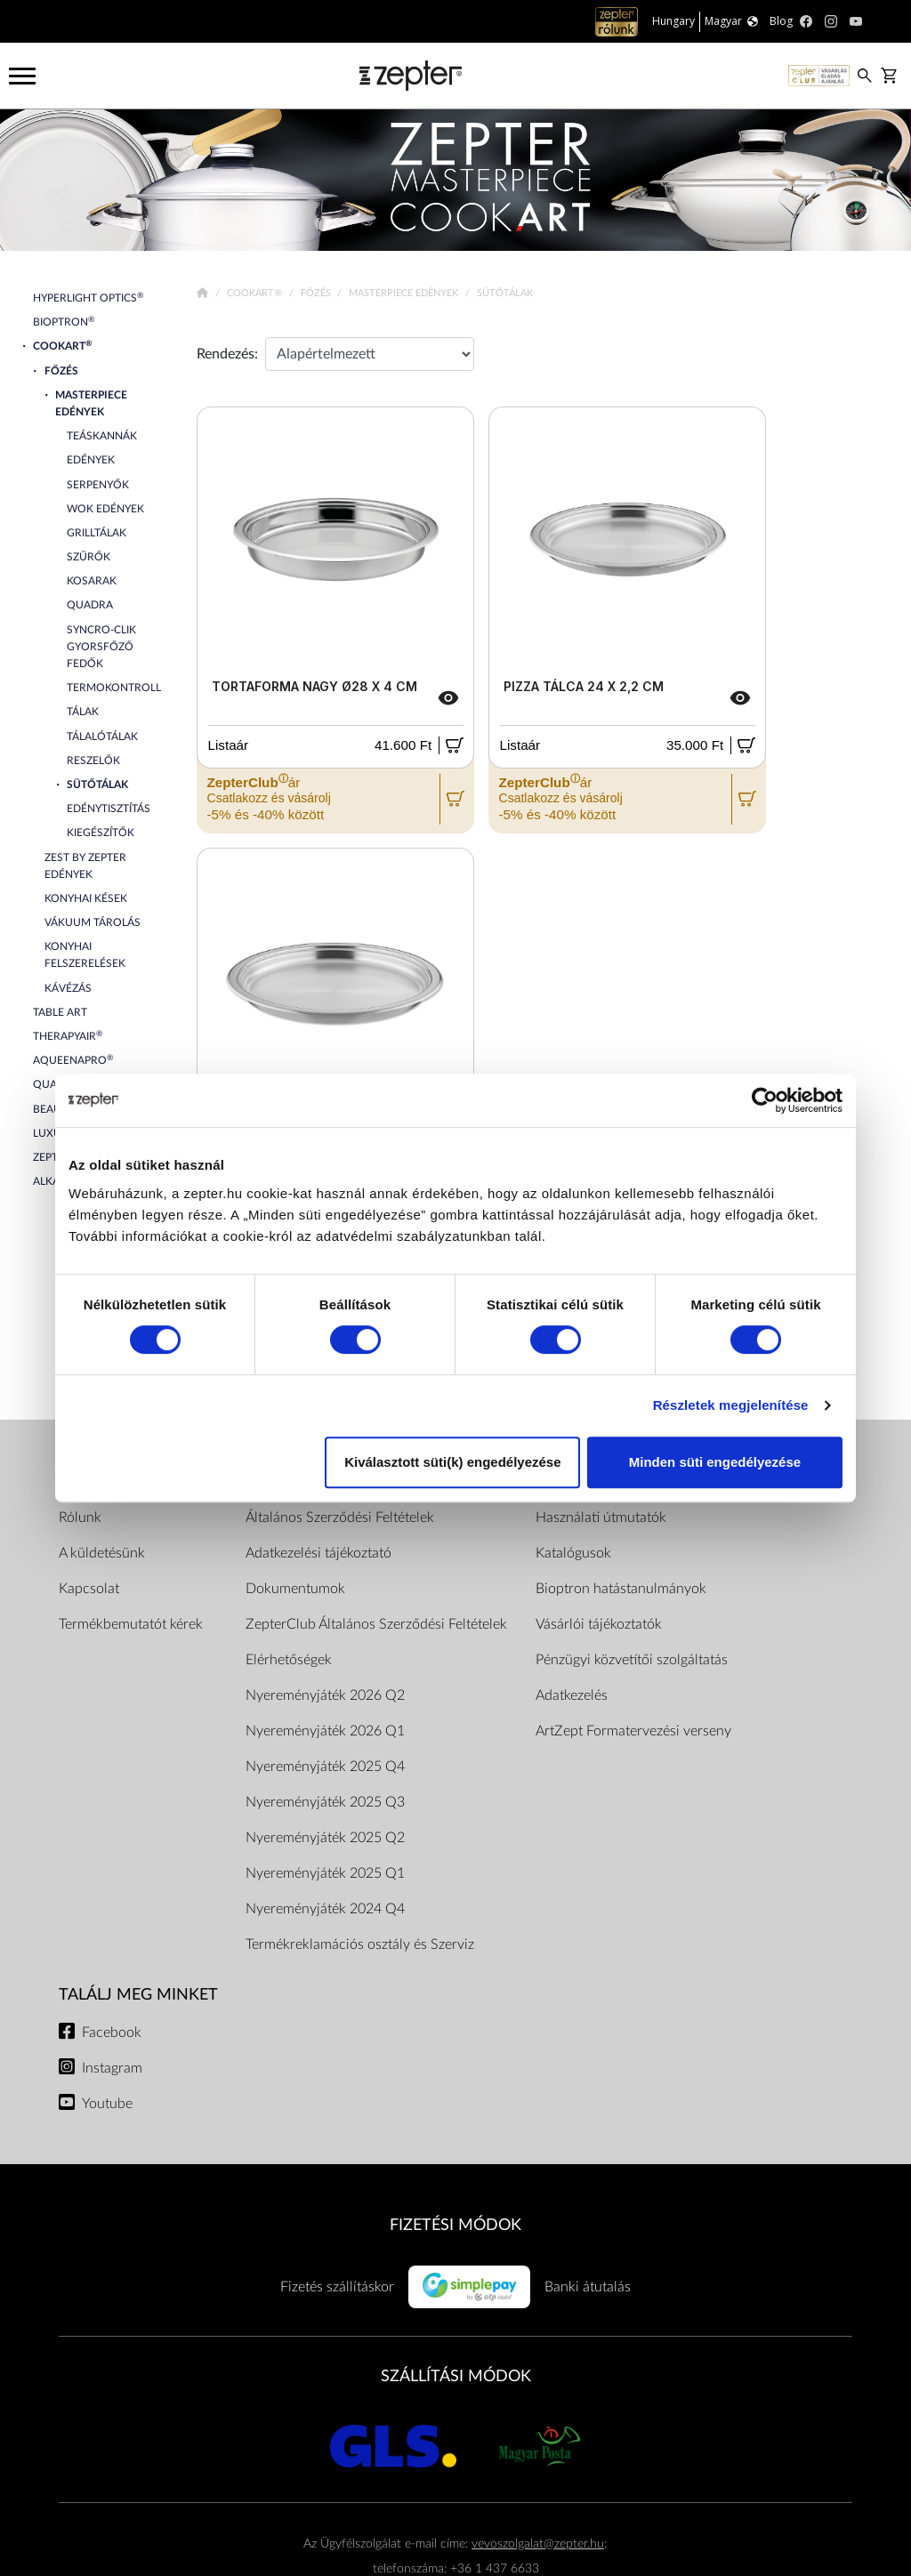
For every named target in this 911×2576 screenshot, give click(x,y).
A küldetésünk (102, 1553)
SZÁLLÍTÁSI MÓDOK (456, 2376)
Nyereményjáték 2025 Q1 (325, 1873)
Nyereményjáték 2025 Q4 (325, 1766)
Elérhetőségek (289, 1660)
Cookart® (256, 293)
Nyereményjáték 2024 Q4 (325, 1909)
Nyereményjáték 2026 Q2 (325, 1695)
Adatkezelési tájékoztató (318, 1553)
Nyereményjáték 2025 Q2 (325, 1838)
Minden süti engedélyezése (715, 1461)
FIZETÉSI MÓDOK (455, 2225)
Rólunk (80, 1517)
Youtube (107, 2104)
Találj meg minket (138, 1994)
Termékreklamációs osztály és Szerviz (360, 1944)
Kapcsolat (89, 1589)
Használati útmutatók (601, 1517)
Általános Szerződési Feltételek (340, 1517)
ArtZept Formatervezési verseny (633, 1731)
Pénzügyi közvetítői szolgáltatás (632, 1660)
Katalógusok (573, 1553)
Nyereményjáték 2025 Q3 (325, 1802)
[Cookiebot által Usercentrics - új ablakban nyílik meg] (764, 1100)
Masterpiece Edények (405, 293)
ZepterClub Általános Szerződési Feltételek (376, 1624)
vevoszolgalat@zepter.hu (538, 2543)
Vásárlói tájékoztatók (599, 1624)
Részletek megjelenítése (731, 1405)
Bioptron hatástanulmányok (621, 1589)
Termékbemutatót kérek (131, 1624)
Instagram (112, 2068)
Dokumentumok (295, 1589)
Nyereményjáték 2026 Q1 (325, 1731)
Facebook (111, 2032)
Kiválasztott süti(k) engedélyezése (452, 1461)
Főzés (317, 293)
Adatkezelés (572, 1695)
